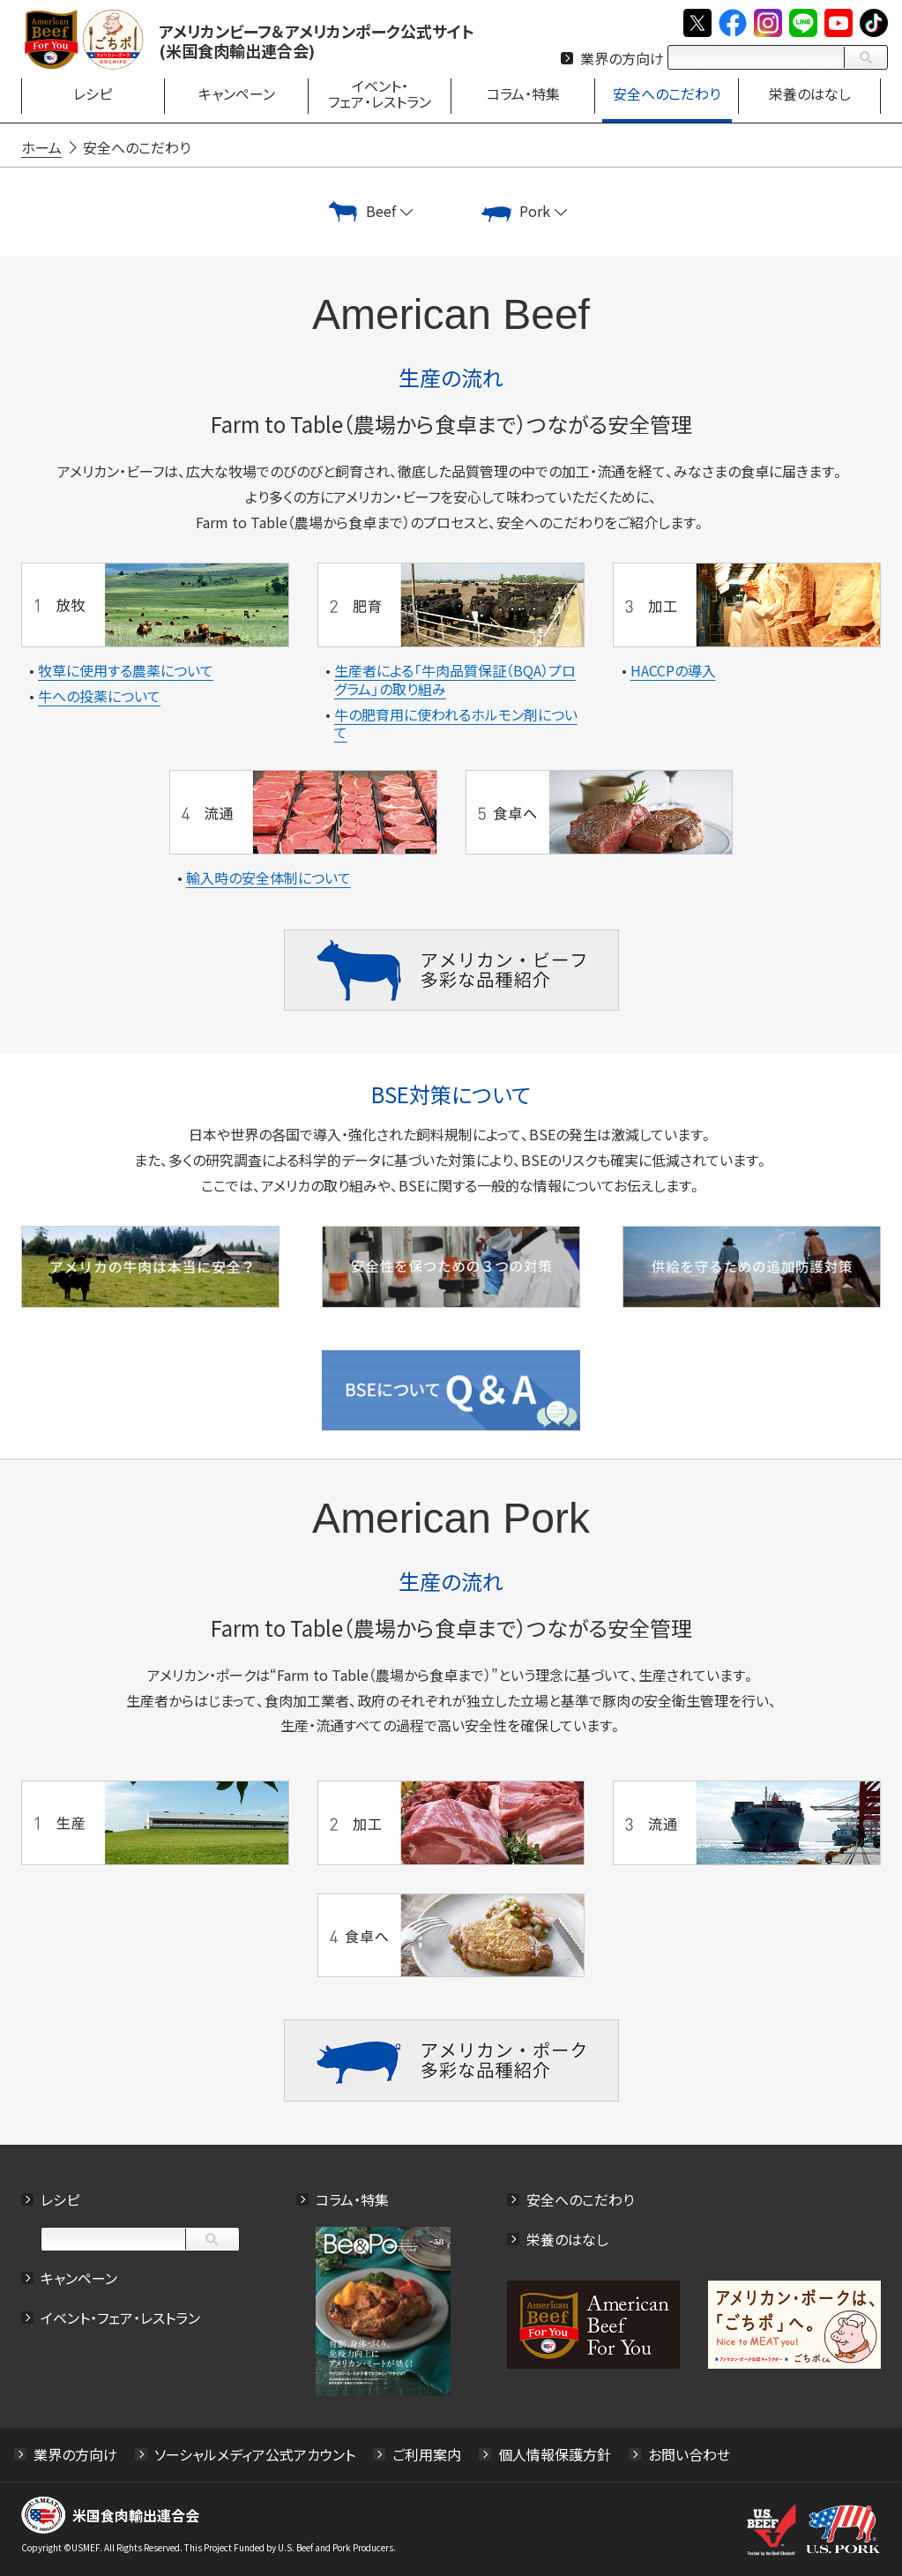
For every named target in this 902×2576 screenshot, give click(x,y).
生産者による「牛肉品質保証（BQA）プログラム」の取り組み (455, 679)
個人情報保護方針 (554, 2454)
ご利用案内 (426, 2454)
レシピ (60, 2199)
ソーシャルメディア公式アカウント (254, 2454)
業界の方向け (622, 58)
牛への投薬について (99, 695)
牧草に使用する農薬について (125, 670)
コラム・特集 (352, 2199)
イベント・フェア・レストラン (120, 2316)
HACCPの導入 (673, 670)
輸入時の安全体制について (268, 877)
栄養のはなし (567, 2238)
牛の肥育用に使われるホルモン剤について (456, 723)
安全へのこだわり (580, 2199)
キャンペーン (79, 2277)
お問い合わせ (689, 2454)
